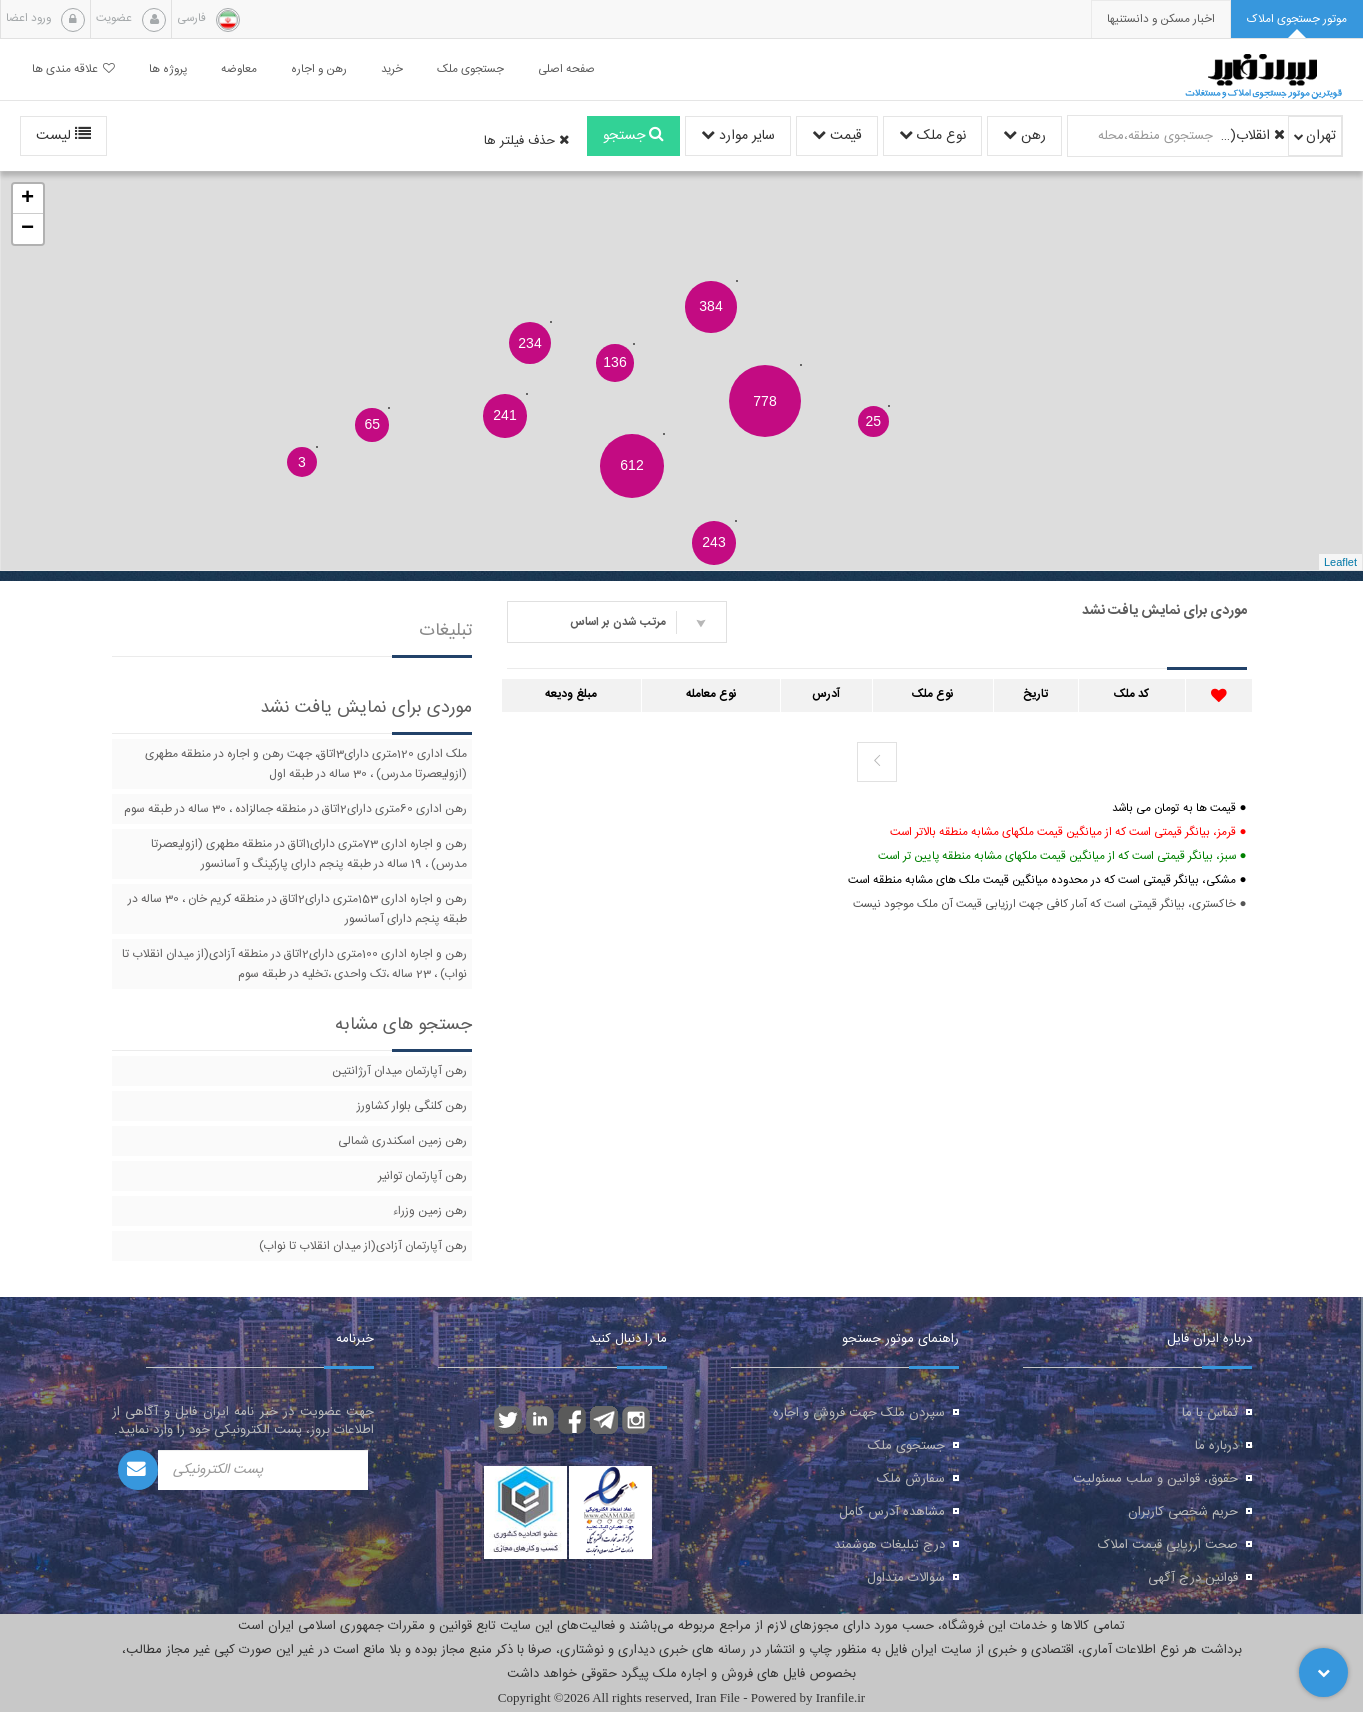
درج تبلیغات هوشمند (889, 1545)
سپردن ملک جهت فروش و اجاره (859, 1413)
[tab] (1297, 19)
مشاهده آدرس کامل (892, 1512)
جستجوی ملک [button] (470, 69)
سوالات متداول (906, 1578)
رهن (1024, 136)
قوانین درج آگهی (1193, 1578)
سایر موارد (738, 136)
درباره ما (1216, 1446)
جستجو (633, 136)
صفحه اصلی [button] (566, 69)
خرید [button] (392, 69)
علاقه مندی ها (73, 69)
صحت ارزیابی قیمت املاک (1168, 1545)
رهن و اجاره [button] (319, 69)
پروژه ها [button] (168, 69)
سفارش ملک (911, 1479)
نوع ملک (932, 136)
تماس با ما (1210, 1413)
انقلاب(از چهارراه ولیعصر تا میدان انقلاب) (1252, 136)
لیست (63, 136)
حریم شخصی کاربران (1183, 1512)
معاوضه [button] (239, 69)
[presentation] (1161, 19)
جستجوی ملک (906, 1446)
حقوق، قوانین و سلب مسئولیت (1155, 1479)
